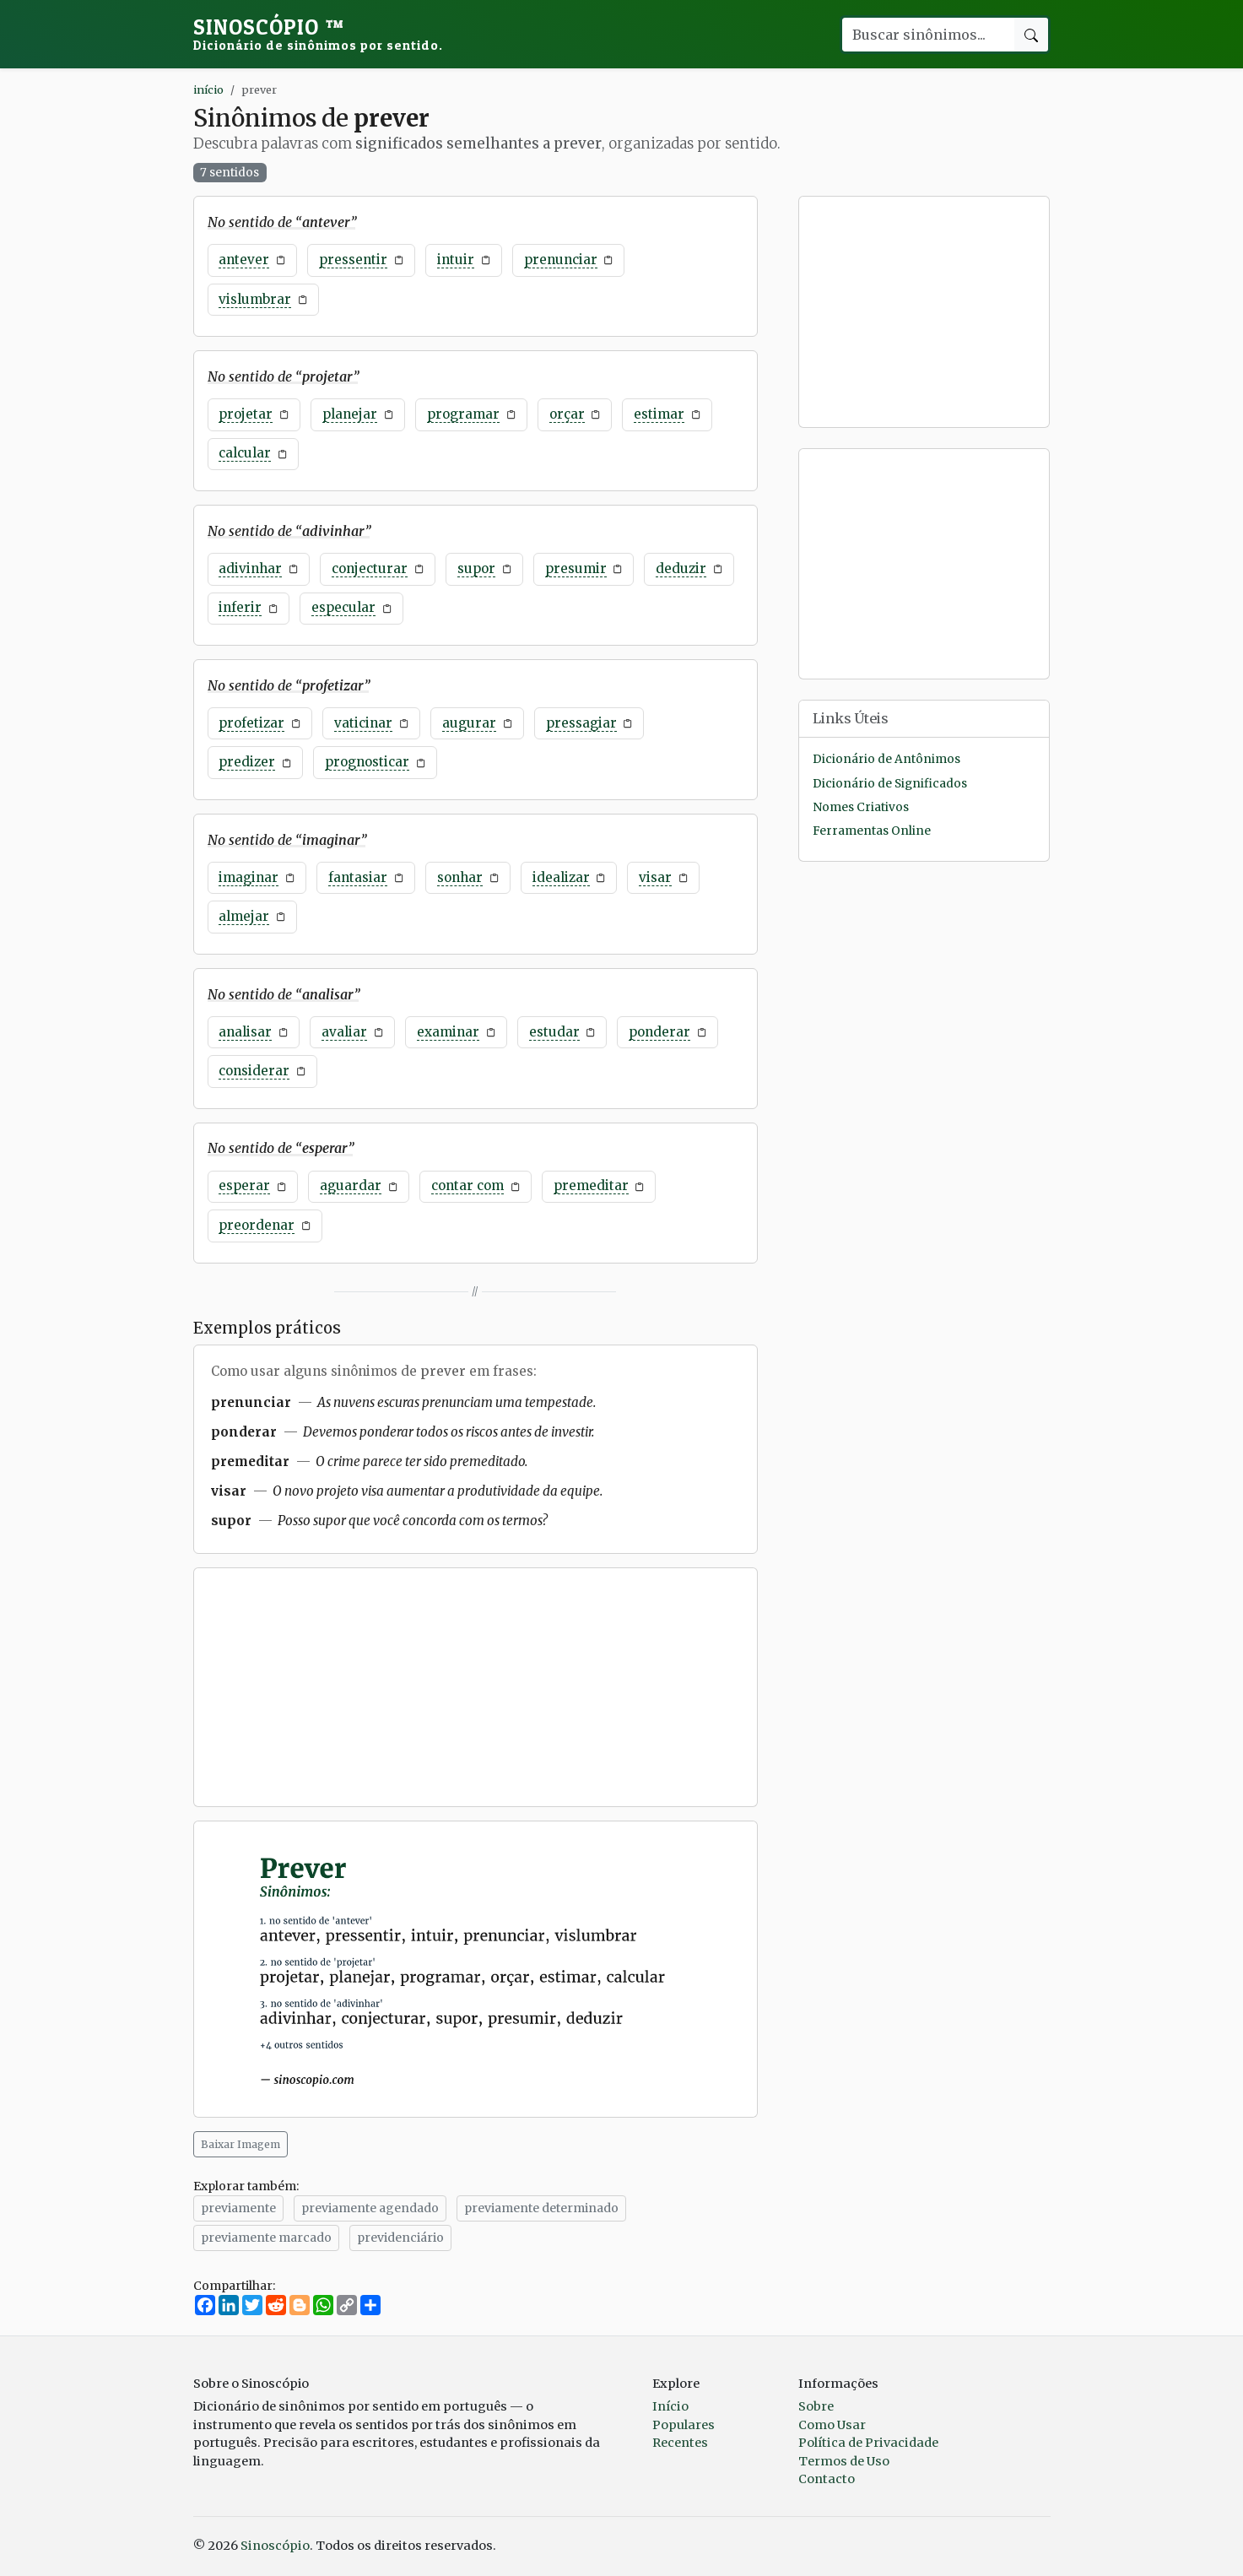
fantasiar (357, 877)
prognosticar (367, 762)
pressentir (353, 260)
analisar (245, 1032)
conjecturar (370, 568)
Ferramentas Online (872, 831)
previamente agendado (370, 2208)
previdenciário (400, 2237)
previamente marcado (266, 2237)
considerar (254, 1071)
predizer (247, 762)
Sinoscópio (318, 33)
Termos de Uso (843, 2461)
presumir (576, 568)
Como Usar (832, 2425)
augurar (469, 723)
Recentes (680, 2442)
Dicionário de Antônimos (886, 759)
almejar (244, 916)
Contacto (826, 2479)
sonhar (460, 877)
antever (244, 260)
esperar (244, 1185)
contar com (467, 1185)
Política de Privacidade (868, 2442)
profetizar (251, 723)
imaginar (248, 877)
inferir (240, 607)
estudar (554, 1032)
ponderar (659, 1032)
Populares (683, 2425)
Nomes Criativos (861, 807)
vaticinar (363, 723)
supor (476, 568)
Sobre (816, 2406)
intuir (455, 260)
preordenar (257, 1225)
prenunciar (560, 260)
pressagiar (581, 723)
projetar (246, 414)
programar (463, 414)
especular (343, 607)
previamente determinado (541, 2208)
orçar (567, 414)
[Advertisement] (475, 1687)
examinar (448, 1032)
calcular (245, 453)
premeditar (591, 1185)
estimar (659, 414)
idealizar (561, 877)
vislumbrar (255, 299)
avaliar (344, 1032)
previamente (238, 2208)
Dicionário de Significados (890, 784)
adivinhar (250, 568)
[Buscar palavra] (927, 34)
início (208, 89)
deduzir (681, 568)
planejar (349, 414)
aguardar (350, 1185)
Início (670, 2406)
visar (655, 877)
